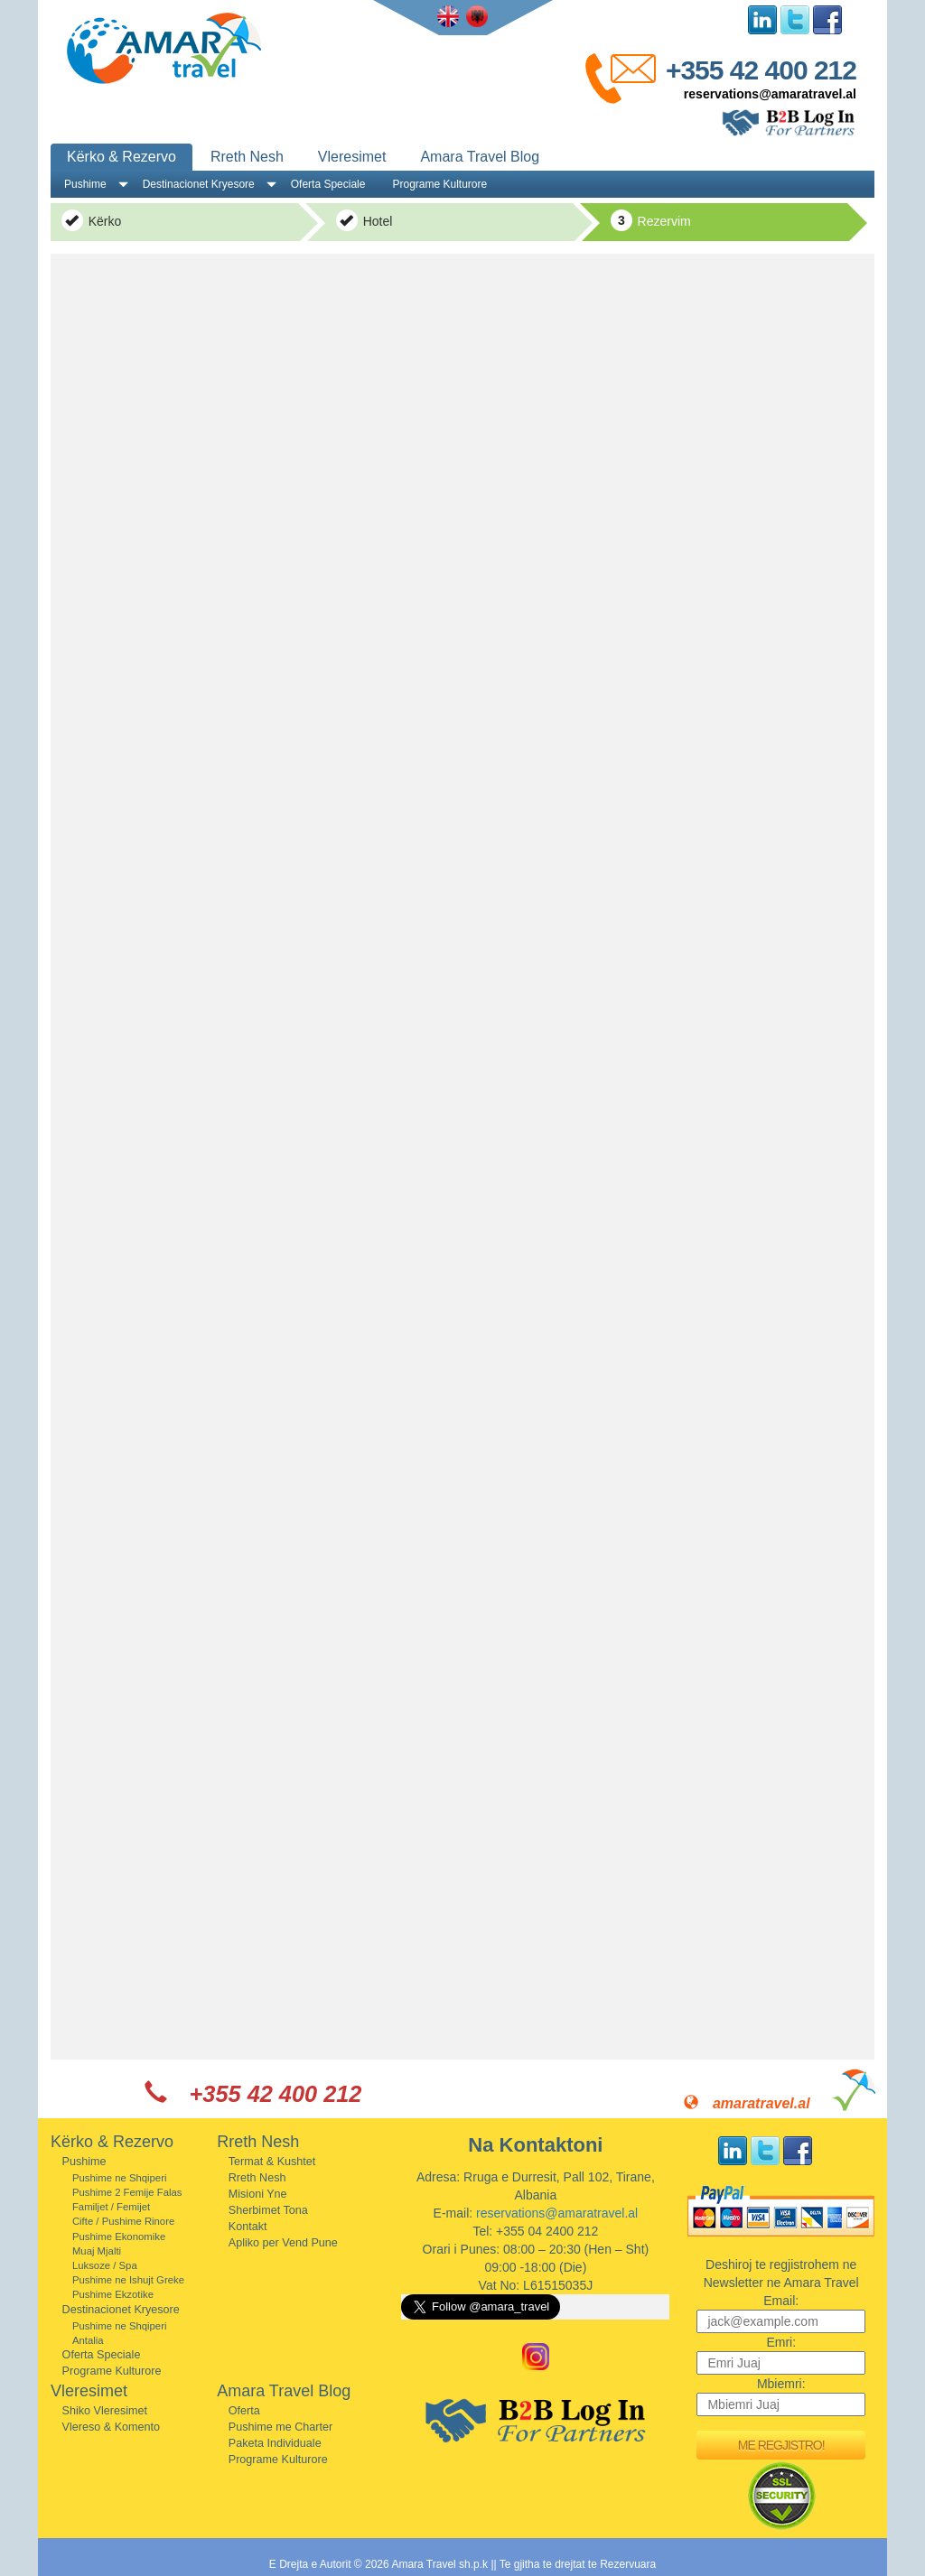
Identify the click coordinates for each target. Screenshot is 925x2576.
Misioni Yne (258, 2194)
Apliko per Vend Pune (283, 2243)
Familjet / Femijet (111, 2206)
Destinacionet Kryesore (199, 184)
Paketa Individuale (275, 2443)
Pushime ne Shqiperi (119, 2177)
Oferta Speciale (328, 184)
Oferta (244, 2410)
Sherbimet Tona (268, 2210)
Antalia (88, 2340)
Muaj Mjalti (96, 2251)
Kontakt (248, 2226)
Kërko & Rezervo (121, 156)
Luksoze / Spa (104, 2265)
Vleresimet (352, 156)
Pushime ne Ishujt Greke (128, 2279)
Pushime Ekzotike (113, 2294)
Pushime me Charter (280, 2427)
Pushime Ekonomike (118, 2236)
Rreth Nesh (247, 156)
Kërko (91, 220)
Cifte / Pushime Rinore (123, 2221)
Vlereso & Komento (111, 2427)
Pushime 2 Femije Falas (127, 2192)
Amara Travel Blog (479, 156)
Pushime (85, 184)
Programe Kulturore (439, 184)
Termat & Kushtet (272, 2161)
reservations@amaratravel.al (770, 94)
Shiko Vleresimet (105, 2410)
